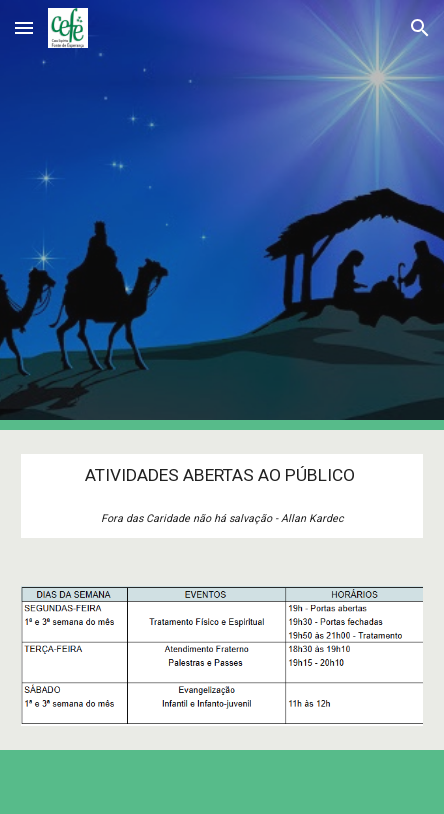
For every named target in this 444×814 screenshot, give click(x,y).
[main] (221, 496)
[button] (24, 27)
